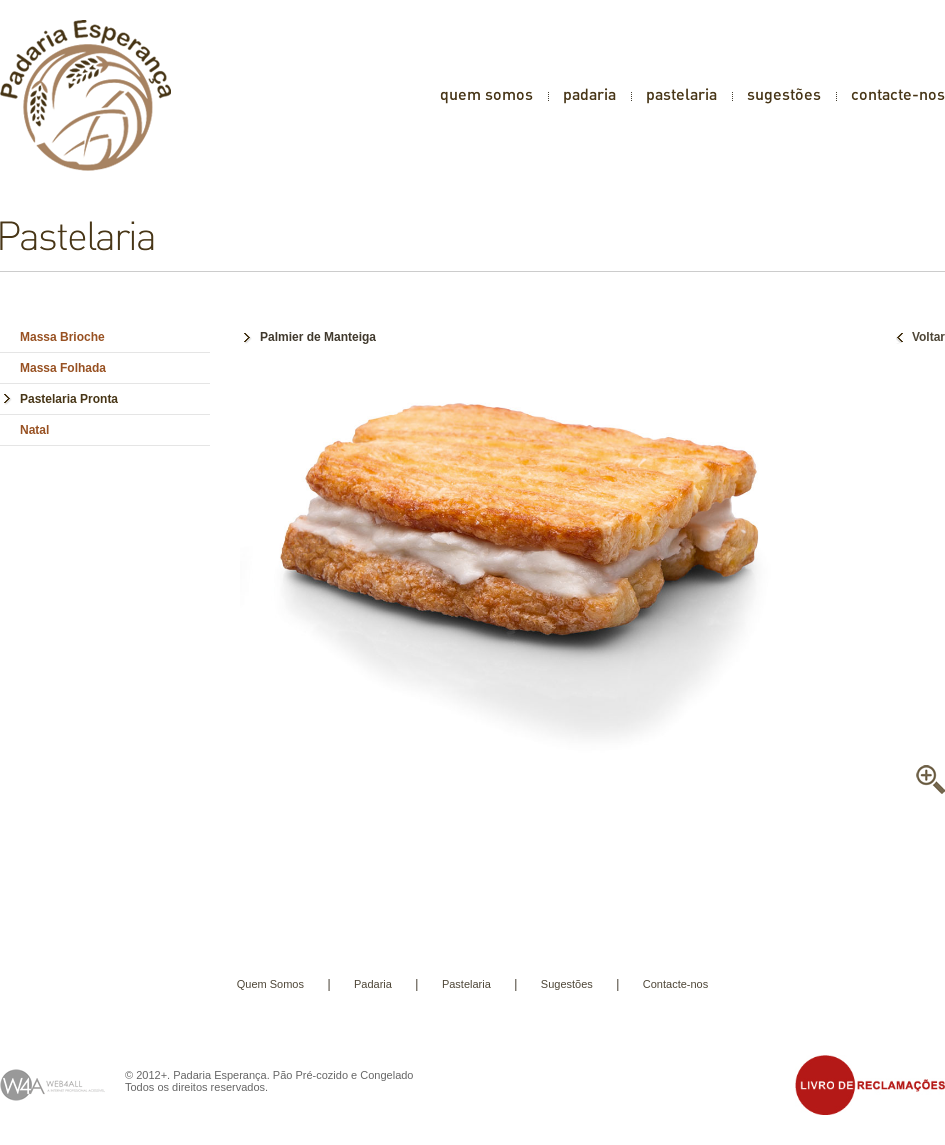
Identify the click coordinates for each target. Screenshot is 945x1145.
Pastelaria (466, 984)
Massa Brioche (62, 337)
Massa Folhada (63, 368)
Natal (34, 430)
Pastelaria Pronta (69, 399)
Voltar (918, 337)
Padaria (373, 984)
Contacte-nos (675, 984)
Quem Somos (270, 984)
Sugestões (567, 984)
